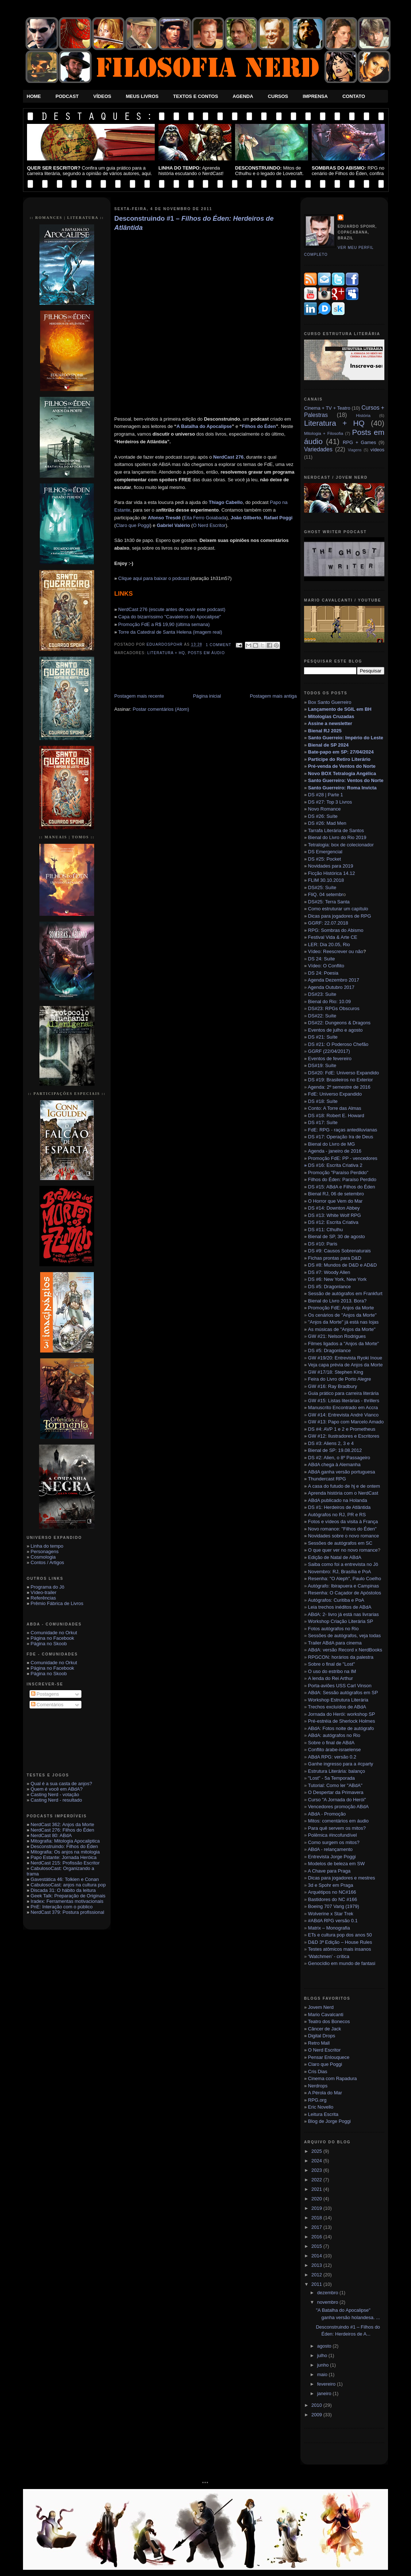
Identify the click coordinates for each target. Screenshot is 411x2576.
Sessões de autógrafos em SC (340, 1543)
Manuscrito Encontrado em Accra (343, 1407)
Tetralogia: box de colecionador (341, 844)
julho (323, 2355)
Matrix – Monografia (329, 1928)
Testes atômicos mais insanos (339, 1949)
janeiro (325, 2393)
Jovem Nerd (321, 2007)
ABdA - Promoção (327, 1814)
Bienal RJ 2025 (325, 730)
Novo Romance (324, 809)
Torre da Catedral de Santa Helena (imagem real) (170, 632)
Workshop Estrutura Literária (338, 1700)
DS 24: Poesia (323, 973)
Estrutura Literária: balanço (336, 1771)
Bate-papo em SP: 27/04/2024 (341, 752)
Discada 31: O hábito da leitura (63, 1890)
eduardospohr (165, 645)
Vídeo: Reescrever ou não (335, 951)
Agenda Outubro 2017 (331, 987)
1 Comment (218, 645)
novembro (328, 2302)
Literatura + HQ (166, 653)
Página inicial (207, 696)
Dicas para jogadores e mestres (341, 1878)
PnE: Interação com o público (62, 1906)
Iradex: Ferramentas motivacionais (67, 1901)
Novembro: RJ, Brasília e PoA (339, 1571)
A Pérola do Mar (325, 2092)
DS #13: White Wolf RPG (334, 1215)
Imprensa (315, 96)
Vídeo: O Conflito (326, 965)
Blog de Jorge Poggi (329, 2121)
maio (323, 2374)
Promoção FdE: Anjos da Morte (341, 1307)
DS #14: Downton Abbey (334, 1208)
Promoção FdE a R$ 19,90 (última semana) (164, 624)
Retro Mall (319, 2043)
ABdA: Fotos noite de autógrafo (341, 1728)
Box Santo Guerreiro (330, 702)
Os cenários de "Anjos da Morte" (342, 1315)
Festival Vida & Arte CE (332, 937)
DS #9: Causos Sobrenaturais (339, 1250)
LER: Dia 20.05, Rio (329, 944)
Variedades (318, 449)
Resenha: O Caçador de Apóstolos (344, 1593)
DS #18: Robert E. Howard (336, 1115)
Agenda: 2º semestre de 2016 (339, 1087)
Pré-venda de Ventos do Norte (342, 766)
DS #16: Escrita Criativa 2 (333, 1165)
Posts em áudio (206, 653)
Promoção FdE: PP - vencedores (342, 1158)
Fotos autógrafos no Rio (333, 1628)
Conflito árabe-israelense (334, 1749)
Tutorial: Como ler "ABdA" (335, 1785)
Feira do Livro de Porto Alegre (339, 1379)
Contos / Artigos (47, 1562)
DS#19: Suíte (322, 1065)
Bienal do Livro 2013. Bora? (337, 1301)
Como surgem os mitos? (334, 1842)
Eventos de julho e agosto (335, 1030)
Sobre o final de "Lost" (331, 1664)
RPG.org (317, 2100)
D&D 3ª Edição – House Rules (340, 1942)
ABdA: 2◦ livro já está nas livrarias (343, 1614)
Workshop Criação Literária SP (340, 1621)
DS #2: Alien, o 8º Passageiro (339, 1457)
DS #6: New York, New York (337, 1279)
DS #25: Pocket (324, 859)
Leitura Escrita (323, 2114)
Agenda (243, 96)
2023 (317, 2170)
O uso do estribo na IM (332, 1671)
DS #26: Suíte (323, 816)
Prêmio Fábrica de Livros (57, 1603)
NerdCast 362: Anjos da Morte (62, 1824)
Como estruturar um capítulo (338, 908)
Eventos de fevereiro (330, 1058)
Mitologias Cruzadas (331, 716)
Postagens (45, 1694)
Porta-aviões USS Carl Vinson (340, 1685)
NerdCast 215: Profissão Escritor (65, 1863)
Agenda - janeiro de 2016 (334, 1151)
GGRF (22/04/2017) (329, 1051)
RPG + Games (359, 442)
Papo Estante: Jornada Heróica (64, 1857)
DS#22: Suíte (322, 1015)
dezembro (328, 2292)
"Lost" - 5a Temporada (331, 1778)
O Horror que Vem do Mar (335, 1201)
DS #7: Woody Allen (329, 1272)
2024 (317, 2160)
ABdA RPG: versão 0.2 (332, 1757)
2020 (317, 2198)
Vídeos (102, 96)
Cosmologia (43, 1557)
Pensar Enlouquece (328, 2057)
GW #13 (346, 1421)
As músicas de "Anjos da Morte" (342, 1329)
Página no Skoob (49, 1643)
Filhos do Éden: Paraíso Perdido (342, 1179)
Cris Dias (317, 2071)
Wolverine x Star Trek (330, 1913)
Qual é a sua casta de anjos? (61, 1783)
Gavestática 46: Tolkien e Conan (65, 1879)
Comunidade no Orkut (54, 1632)
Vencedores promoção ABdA (338, 1806)
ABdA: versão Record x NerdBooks (345, 1650)
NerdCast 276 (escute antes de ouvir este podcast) (171, 609)
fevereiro (327, 2384)
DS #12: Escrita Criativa (333, 1222)
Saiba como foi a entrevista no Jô (343, 1564)
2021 (317, 2189)
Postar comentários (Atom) (161, 709)
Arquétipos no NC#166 (332, 1892)
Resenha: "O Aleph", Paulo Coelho (344, 1578)
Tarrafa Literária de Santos (336, 830)
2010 (317, 2405)
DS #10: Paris (322, 1244)
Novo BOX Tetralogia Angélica (342, 773)
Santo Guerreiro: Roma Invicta (342, 787)
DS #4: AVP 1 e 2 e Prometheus (342, 1429)
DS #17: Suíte (323, 1122)
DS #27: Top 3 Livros (330, 802)
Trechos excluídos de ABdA (337, 1707)
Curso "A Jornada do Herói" (337, 1799)
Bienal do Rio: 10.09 (329, 1001)
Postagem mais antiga (273, 696)
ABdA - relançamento (330, 1849)
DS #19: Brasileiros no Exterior (340, 1079)
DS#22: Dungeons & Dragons (339, 1022)
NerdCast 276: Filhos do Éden (62, 1830)
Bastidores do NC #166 (332, 1899)
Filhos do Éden (259, 426)
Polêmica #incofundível (332, 1835)
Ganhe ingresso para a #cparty (340, 1764)
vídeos (377, 449)
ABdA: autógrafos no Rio (334, 1735)
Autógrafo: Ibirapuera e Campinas (343, 1586)
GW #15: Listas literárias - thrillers (343, 1400)
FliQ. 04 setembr (325, 894)
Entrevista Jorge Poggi (332, 1856)
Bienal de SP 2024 (328, 745)
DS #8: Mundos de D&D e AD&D (342, 1265)
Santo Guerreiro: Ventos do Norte (346, 780)
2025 (317, 2151)
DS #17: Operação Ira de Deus (340, 1136)
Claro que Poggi (133, 525)
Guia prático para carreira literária (343, 1393)
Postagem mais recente (139, 696)
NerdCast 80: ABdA (51, 1835)
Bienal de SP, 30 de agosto (336, 1236)
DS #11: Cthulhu (325, 1229)
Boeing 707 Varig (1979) (333, 1906)
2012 (317, 2274)
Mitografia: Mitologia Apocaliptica (65, 1841)
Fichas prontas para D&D (334, 1258)
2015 (317, 2246)
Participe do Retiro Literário (339, 759)
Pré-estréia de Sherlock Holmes (341, 1721)
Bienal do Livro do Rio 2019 (337, 837)
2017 (317, 2227)
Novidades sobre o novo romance (343, 1536)
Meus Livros (142, 96)
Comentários (47, 1704)
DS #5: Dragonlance (329, 1286)
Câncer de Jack (324, 2028)
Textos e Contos (195, 96)
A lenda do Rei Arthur (330, 1678)
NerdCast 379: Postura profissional (67, 1912)
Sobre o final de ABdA (331, 1742)
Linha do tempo (47, 1546)
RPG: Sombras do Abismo (336, 930)
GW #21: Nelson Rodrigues (337, 1336)
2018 (317, 2217)
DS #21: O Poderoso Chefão (338, 1044)
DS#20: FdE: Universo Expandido (343, 1072)
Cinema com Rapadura (332, 2078)
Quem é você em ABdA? (56, 1789)
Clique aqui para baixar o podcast (153, 578)
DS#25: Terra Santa (329, 901)
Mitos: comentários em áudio (338, 1821)
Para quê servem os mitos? (337, 1828)
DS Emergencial (325, 851)
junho (323, 2365)
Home (34, 96)
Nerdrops (317, 2086)
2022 (317, 2179)
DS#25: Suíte (322, 887)
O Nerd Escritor (209, 525)
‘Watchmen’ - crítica (328, 1956)
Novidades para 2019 (330, 866)
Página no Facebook (52, 1638)
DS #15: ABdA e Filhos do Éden (341, 1187)
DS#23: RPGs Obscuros (334, 1008)
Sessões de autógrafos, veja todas (344, 1635)
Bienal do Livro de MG (331, 1144)
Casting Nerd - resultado (56, 1800)
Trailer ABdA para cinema (335, 1643)
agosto (325, 2346)
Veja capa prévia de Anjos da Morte (345, 1364)
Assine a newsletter (330, 723)
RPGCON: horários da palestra (340, 1657)
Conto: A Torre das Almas (334, 1108)
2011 (317, 2284)
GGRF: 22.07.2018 (328, 923)
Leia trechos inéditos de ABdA (339, 1607)
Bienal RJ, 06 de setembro (336, 1193)
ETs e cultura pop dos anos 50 (340, 1935)
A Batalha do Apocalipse (204, 426)
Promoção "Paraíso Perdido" (338, 1172)
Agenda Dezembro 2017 (333, 980)
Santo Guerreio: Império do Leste (345, 737)
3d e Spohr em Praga (330, 1885)
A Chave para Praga (329, 1871)
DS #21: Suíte (323, 1037)
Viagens (354, 450)
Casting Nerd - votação (55, 1794)
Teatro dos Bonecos (329, 2021)
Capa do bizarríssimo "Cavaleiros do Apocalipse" (169, 616)
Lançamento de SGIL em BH (340, 709)
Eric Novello (320, 2107)
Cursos (278, 96)
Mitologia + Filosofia (323, 433)
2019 (317, 2208)
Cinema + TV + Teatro (327, 408)
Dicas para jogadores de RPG (339, 916)
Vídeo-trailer (44, 1592)
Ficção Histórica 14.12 (331, 873)
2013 (317, 2265)
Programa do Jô (48, 1587)
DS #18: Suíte (323, 1101)
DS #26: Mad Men (327, 823)
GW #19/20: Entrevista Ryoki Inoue (345, 1358)
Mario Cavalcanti (325, 2014)
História (363, 415)
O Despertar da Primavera (336, 1792)
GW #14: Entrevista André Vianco (343, 1415)
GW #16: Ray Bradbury (332, 1386)
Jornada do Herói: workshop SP (341, 1714)
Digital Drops (321, 2035)
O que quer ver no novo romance (343, 1550)
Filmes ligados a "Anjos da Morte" (343, 1343)
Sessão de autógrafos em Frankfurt (344, 1293)
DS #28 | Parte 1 (325, 794)
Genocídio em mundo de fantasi (341, 1963)
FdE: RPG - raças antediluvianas (342, 1130)
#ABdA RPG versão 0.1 (333, 1920)
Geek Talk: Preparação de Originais (68, 1895)
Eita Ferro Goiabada (205, 517)
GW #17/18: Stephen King (335, 1372)
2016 (317, 2236)
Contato (353, 96)
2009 (317, 2414)
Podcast (67, 96)
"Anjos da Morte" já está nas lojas (343, 1322)
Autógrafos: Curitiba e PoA (336, 1600)
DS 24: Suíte (321, 958)
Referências (43, 1598)
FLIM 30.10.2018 (326, 880)
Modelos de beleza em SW (336, 1863)
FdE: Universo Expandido (335, 1094)
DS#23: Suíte (322, 994)
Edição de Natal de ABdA (334, 1557)
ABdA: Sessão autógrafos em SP (343, 1692)
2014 (317, 2255)
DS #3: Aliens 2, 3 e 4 (331, 1443)
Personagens (45, 1551)
